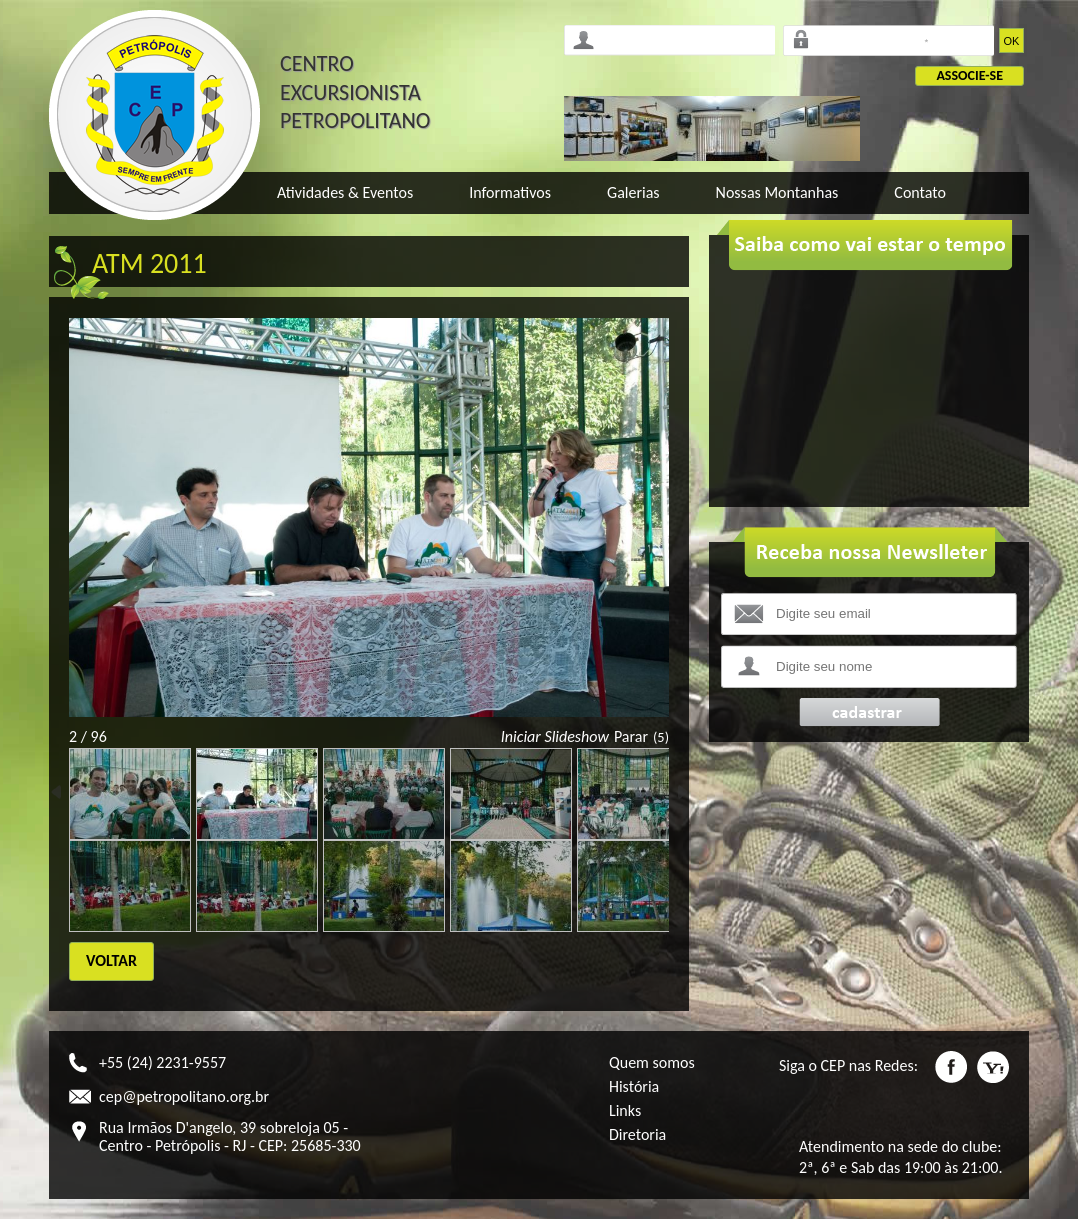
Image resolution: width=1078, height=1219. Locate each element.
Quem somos (652, 1062)
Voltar (111, 960)
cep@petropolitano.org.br (184, 1096)
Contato (920, 192)
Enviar (869, 712)
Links (625, 1110)
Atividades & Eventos (345, 192)
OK (1012, 41)
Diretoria (637, 1134)
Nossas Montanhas (777, 192)
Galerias (633, 192)
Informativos (510, 192)
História (634, 1086)
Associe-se (969, 75)
